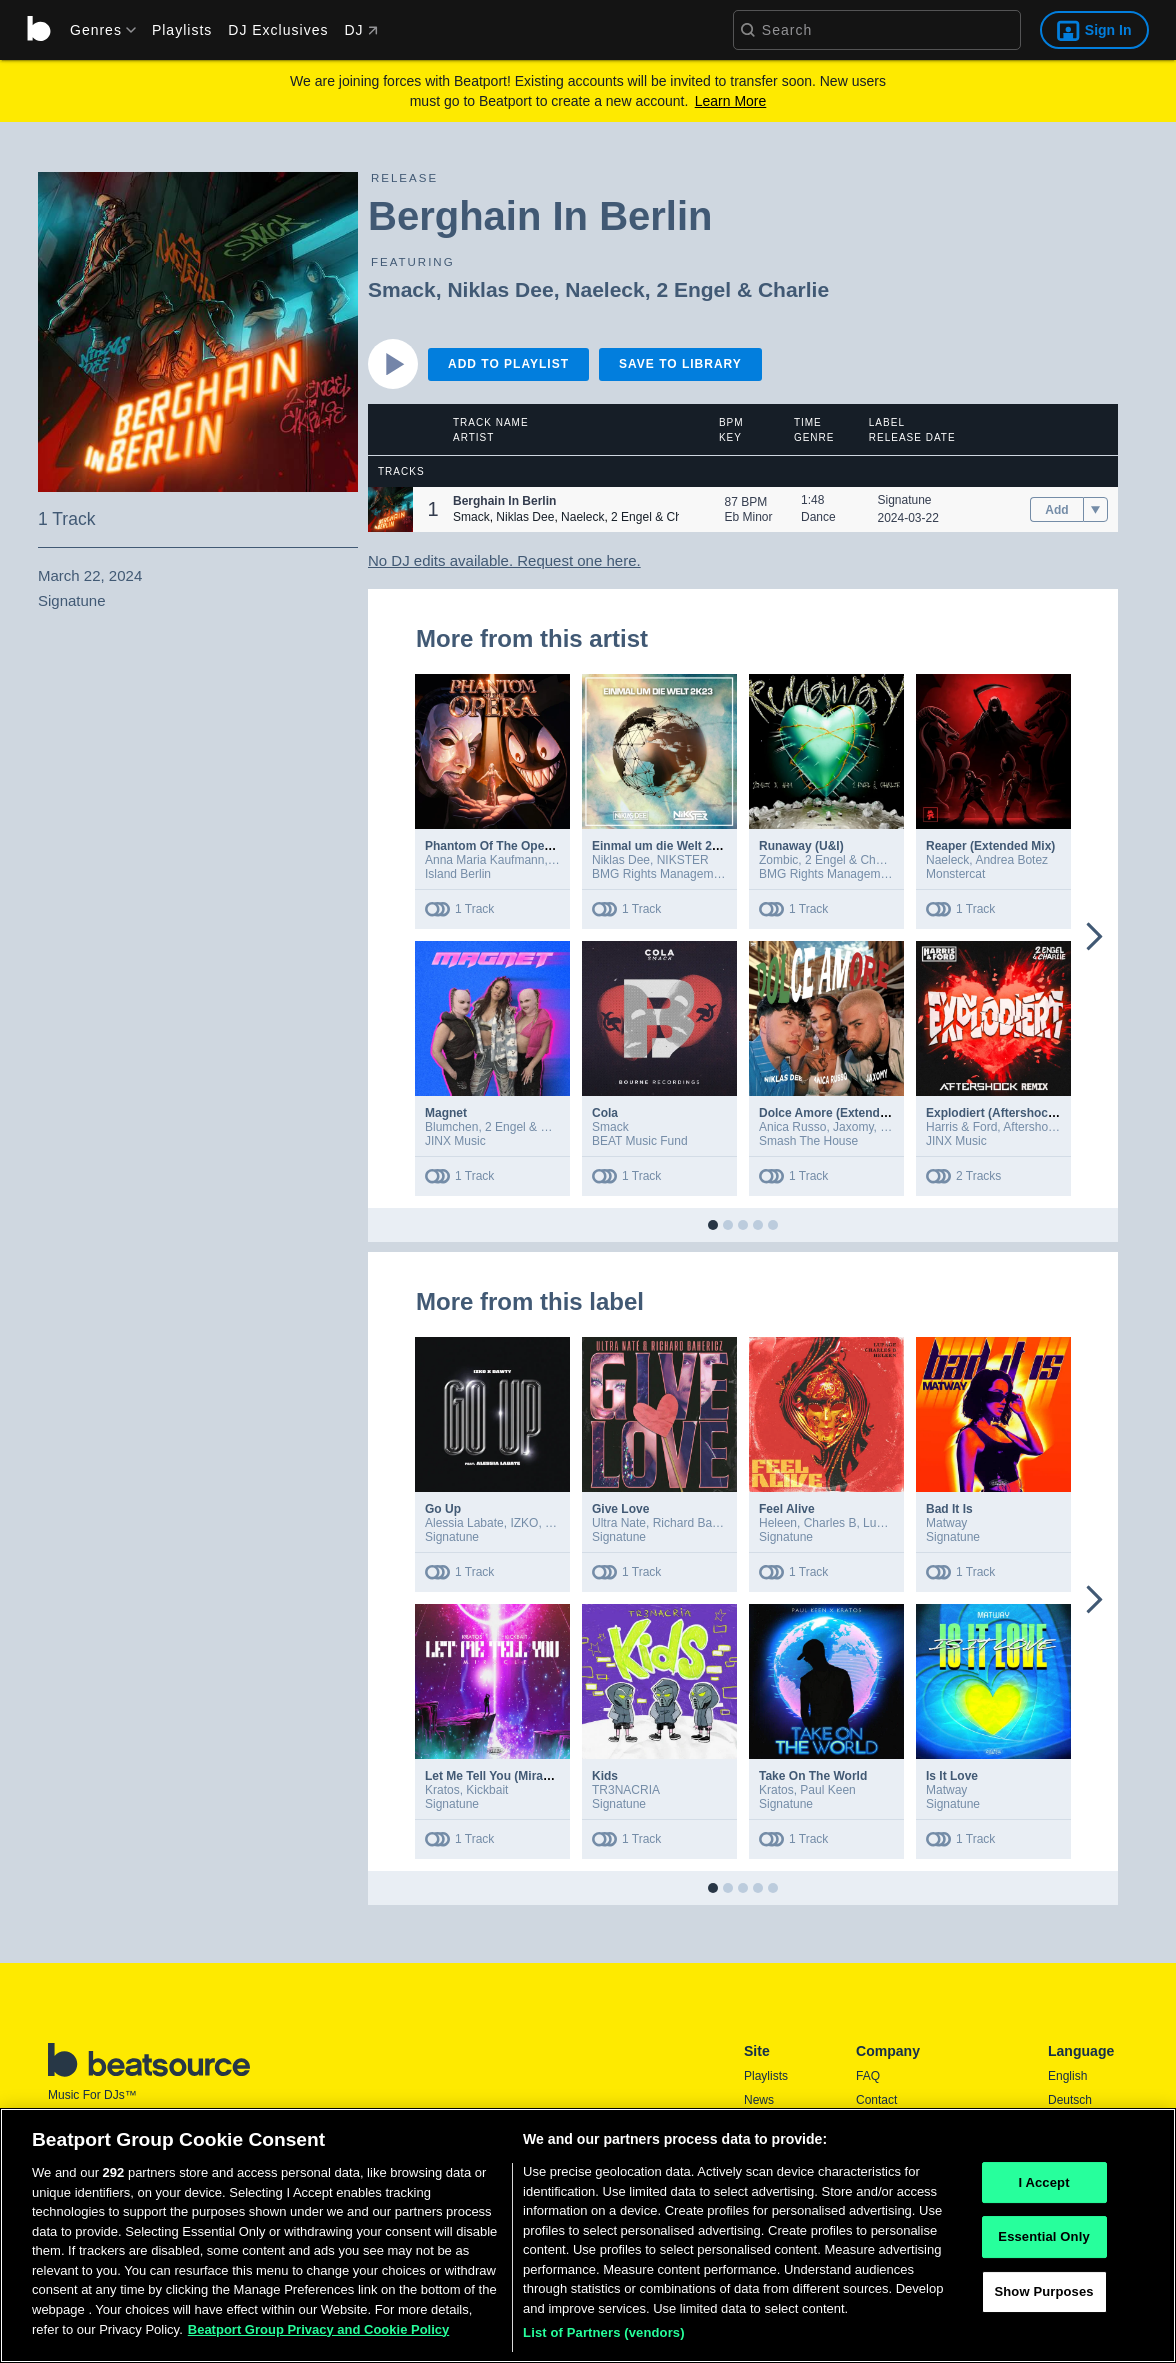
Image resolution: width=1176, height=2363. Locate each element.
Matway (946, 1523)
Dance (818, 517)
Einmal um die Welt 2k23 (662, 846)
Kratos (442, 1790)
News (759, 2100)
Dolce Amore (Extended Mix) (840, 1113)
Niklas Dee (500, 289)
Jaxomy (853, 1127)
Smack (402, 289)
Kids (605, 1776)
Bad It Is (949, 1509)
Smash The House (808, 1141)
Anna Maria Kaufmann (484, 860)
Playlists (182, 30)
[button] (390, 509)
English (1067, 2076)
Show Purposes (1043, 2295)
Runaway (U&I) (801, 846)
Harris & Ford (961, 1127)
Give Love (620, 1509)
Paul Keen (827, 1790)
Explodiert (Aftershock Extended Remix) (1040, 1113)
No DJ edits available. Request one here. (504, 560)
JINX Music (455, 1141)
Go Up (443, 1509)
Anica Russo (792, 1127)
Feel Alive (787, 1509)
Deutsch (1070, 2100)
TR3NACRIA (626, 1790)
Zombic (778, 860)
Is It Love (952, 1776)
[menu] (96, 30)
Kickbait (487, 1790)
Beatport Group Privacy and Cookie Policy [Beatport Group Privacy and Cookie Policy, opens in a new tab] (319, 2333)
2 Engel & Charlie (742, 289)
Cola (605, 1113)
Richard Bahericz (698, 1523)
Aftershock (1031, 1127)
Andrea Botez (1011, 860)
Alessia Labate (464, 1523)
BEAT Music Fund (640, 1141)
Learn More (731, 101)
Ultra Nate (619, 1523)
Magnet (446, 1113)
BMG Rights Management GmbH (680, 874)
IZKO (524, 1523)
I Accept (1043, 2186)
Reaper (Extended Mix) (990, 846)
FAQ (868, 2076)
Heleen (778, 1523)
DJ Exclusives (278, 30)
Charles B (830, 1523)
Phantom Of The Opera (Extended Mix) (534, 846)
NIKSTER (683, 860)
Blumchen (451, 1127)
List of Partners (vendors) (604, 2337)
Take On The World (813, 1776)
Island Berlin (458, 874)
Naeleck (604, 289)
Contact (876, 2100)
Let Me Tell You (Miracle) (494, 1776)
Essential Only (1043, 2241)
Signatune (905, 500)
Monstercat (955, 874)
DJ (360, 30)
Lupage (883, 1523)
